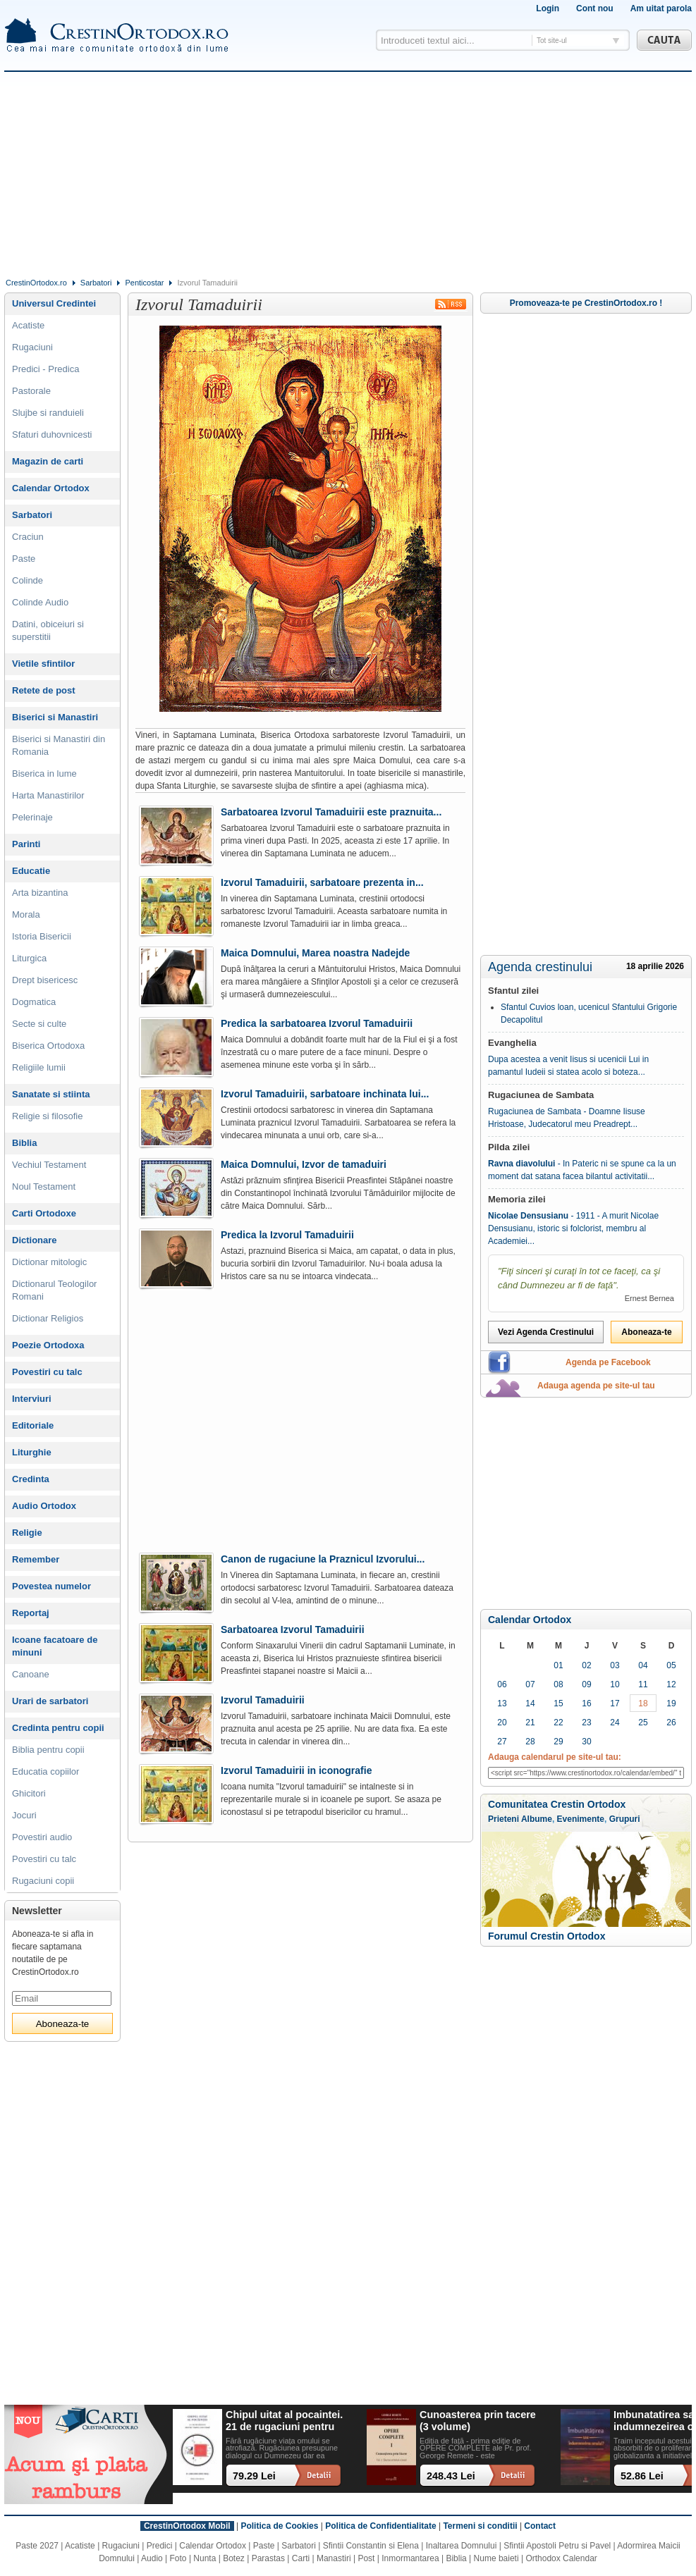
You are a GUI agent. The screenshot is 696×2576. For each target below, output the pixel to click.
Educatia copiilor (45, 1771)
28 (530, 1741)
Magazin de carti (47, 461)
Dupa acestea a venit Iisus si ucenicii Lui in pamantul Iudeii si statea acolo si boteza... (568, 1065)
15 (558, 1703)
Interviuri (31, 1398)
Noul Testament (43, 1186)
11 (642, 1684)
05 (671, 1665)
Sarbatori (96, 282)
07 (530, 1684)
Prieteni (503, 1819)
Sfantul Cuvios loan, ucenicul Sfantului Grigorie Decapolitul (589, 1013)
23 (586, 1722)
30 (586, 1741)
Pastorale (31, 391)
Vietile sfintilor (43, 663)
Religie (27, 1532)
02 (586, 1665)
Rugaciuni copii (43, 1880)
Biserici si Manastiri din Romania (58, 745)
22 (558, 1722)
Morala (26, 914)
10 (614, 1684)
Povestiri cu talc (47, 1372)
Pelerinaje (32, 817)
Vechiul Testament (49, 1164)
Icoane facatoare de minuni (54, 1646)
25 (642, 1722)
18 (642, 1703)
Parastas (268, 2558)
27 (501, 1741)
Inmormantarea (410, 2558)
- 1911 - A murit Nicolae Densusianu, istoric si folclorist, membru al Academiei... (573, 1228)
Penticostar (144, 282)
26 (671, 1722)
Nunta (204, 2558)
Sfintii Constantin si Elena (371, 2546)
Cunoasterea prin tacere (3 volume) (478, 2420)
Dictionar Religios (47, 1318)
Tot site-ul (552, 40)
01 (558, 1665)
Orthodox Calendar (561, 2558)
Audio (152, 2558)
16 (586, 1703)
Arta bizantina (40, 892)
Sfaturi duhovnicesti (52, 434)
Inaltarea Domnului (461, 2546)
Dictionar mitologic (49, 1262)
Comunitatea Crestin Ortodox (556, 1804)
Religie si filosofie (47, 1116)
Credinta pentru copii (58, 1728)
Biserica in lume (44, 773)
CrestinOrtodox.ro (36, 282)
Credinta (30, 1479)
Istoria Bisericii (41, 936)
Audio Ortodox (44, 1505)
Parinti (26, 844)
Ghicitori (29, 1793)
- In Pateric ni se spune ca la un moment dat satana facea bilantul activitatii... (582, 1170)
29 (558, 1741)
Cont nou (594, 8)
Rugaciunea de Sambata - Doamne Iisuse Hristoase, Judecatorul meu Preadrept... (566, 1118)
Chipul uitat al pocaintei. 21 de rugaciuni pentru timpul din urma (284, 2421)
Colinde (27, 580)
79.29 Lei (254, 2476)
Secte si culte (39, 1023)
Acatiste (28, 325)
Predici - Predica (45, 369)
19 (671, 1703)
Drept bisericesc (45, 980)
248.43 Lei (451, 2476)
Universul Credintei (54, 303)
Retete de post (43, 690)
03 (614, 1665)
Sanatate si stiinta (51, 1094)
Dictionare (34, 1240)
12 (671, 1684)
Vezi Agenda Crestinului (546, 1332)
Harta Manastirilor (48, 795)
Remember (35, 1559)
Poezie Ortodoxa (48, 1345)
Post (366, 2558)
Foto (178, 2558)
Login (547, 8)
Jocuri (24, 1815)
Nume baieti (496, 2558)
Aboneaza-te (646, 1332)
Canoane (30, 1674)
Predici (160, 2546)
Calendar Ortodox (529, 1619)
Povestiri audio (42, 1837)
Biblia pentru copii (48, 1749)
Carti (301, 2558)
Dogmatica (34, 1002)
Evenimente (580, 1819)
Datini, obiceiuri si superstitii (48, 630)
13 (501, 1703)
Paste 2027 (37, 2546)
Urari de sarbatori (50, 1701)
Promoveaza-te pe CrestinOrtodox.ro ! (586, 303)
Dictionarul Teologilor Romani (54, 1290)
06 (501, 1684)
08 (558, 1684)
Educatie (31, 870)
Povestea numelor (51, 1586)
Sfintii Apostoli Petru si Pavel (557, 2546)
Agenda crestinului (540, 967)
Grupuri (624, 1819)
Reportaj (30, 1613)
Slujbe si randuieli (48, 412)
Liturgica (29, 958)
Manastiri (334, 2558)
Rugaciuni (32, 347)
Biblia (24, 1143)
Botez (234, 2558)
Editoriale (33, 1425)
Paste (23, 558)
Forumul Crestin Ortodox (546, 1936)
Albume (536, 1819)
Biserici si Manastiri (55, 717)
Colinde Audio (40, 602)
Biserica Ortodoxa (48, 1045)
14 (530, 1703)
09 (586, 1684)
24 (614, 1722)
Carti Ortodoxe (44, 1213)
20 (501, 1722)
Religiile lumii (39, 1067)
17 (614, 1703)
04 (642, 1665)
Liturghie (31, 1452)
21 (530, 1722)
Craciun (28, 536)
